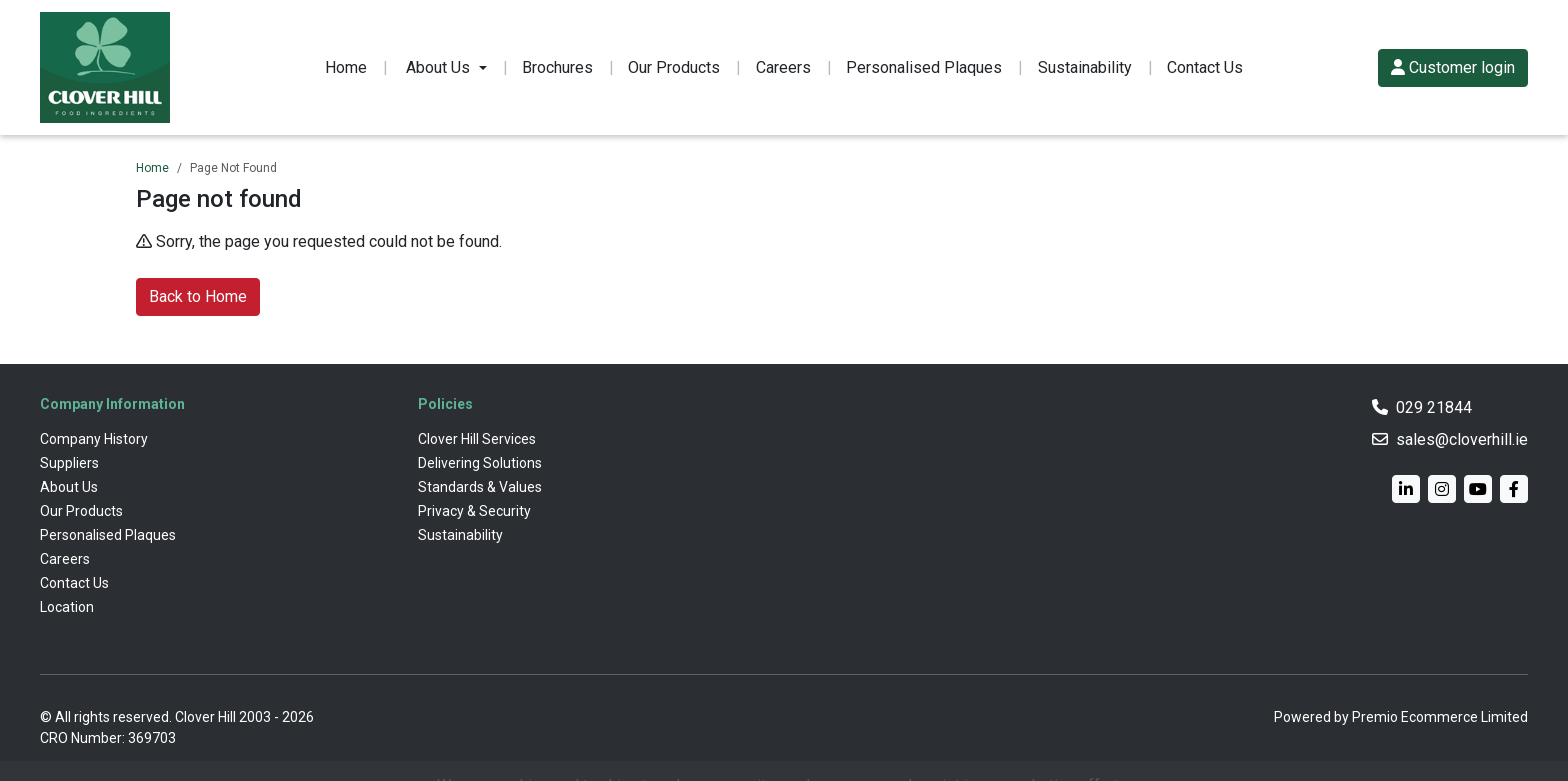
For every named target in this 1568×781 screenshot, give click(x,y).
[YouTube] (1478, 489)
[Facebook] (1514, 489)
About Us (69, 487)
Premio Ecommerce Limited (1440, 717)
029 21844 (1434, 407)
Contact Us (1205, 67)
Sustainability (1085, 67)
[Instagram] (1442, 489)
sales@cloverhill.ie (1462, 439)
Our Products (674, 67)
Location (67, 607)
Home (346, 67)
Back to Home (198, 296)
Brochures (557, 67)
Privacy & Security (474, 511)
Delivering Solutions (480, 463)
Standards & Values (480, 487)
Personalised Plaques (924, 67)
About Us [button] (438, 67)
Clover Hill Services (477, 439)
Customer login (1453, 67)
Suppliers (69, 463)
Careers (783, 67)
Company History (94, 439)
